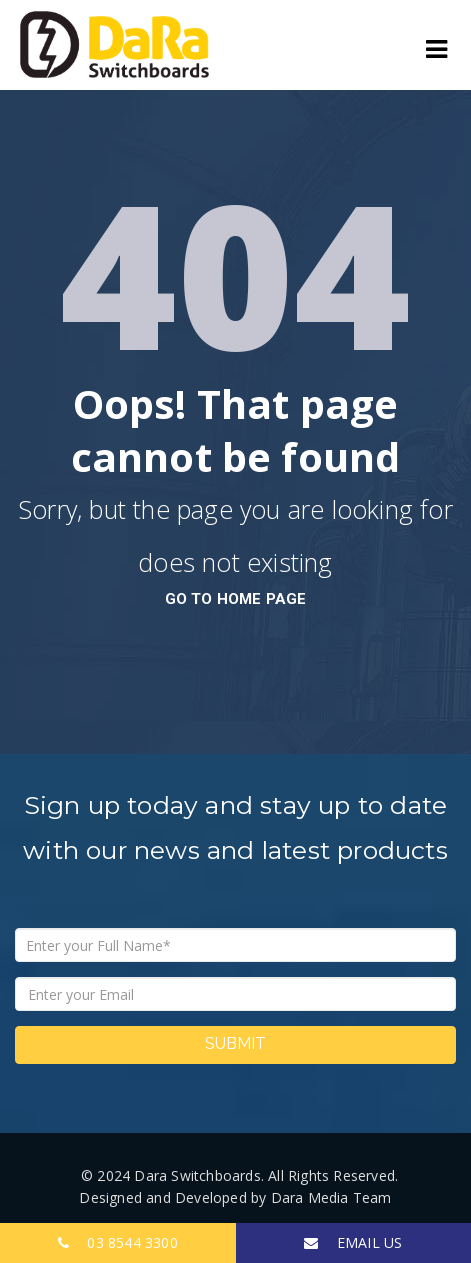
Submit (235, 1043)
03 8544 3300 (118, 1242)
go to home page (236, 599)
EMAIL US (353, 1242)
